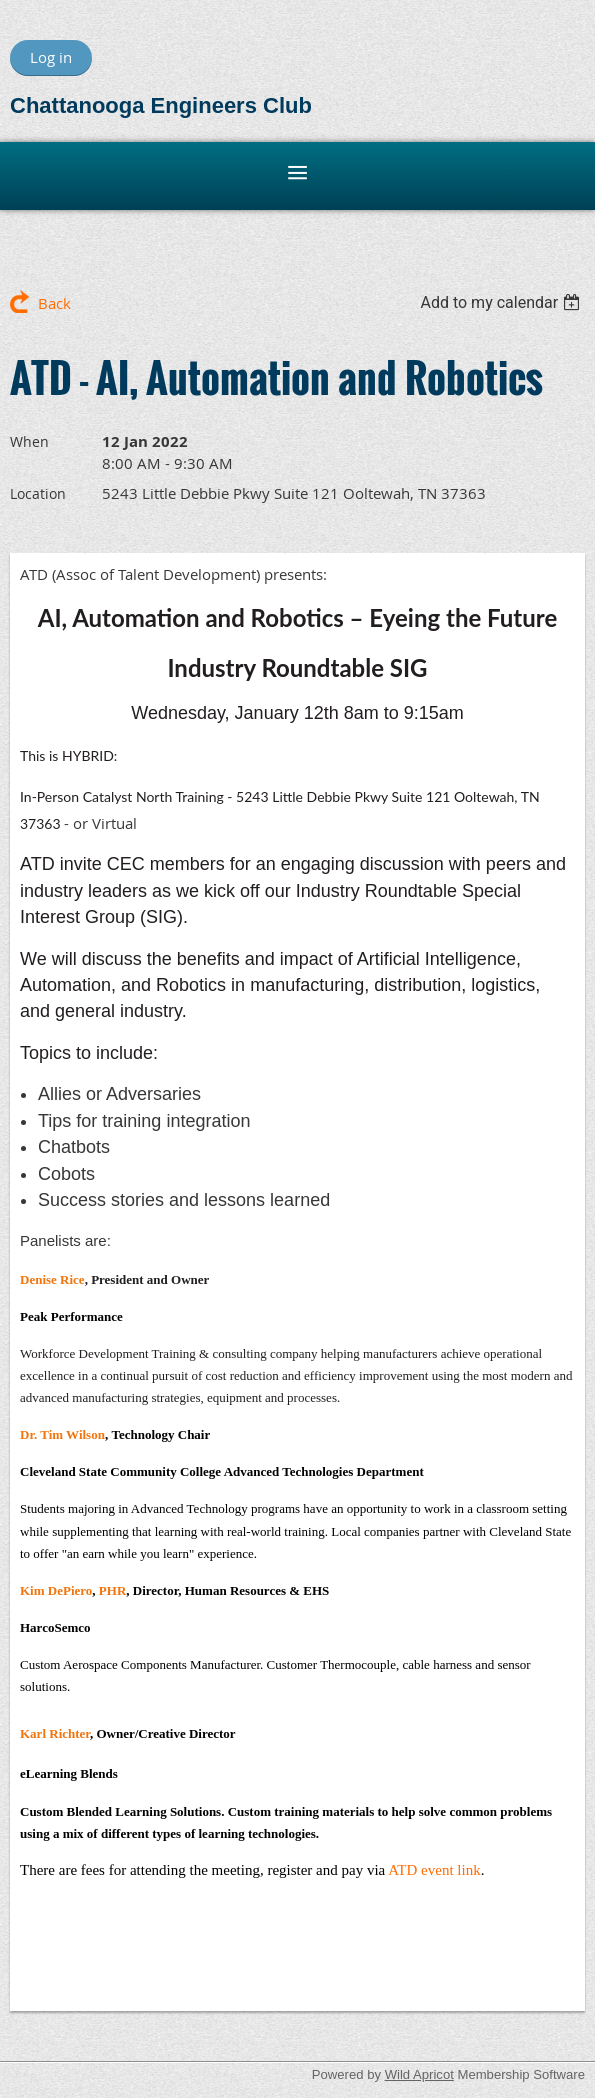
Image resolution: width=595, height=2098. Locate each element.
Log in (51, 57)
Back (54, 303)
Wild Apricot (419, 2074)
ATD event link (434, 1870)
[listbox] (502, 302)
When (29, 441)
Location (38, 493)
